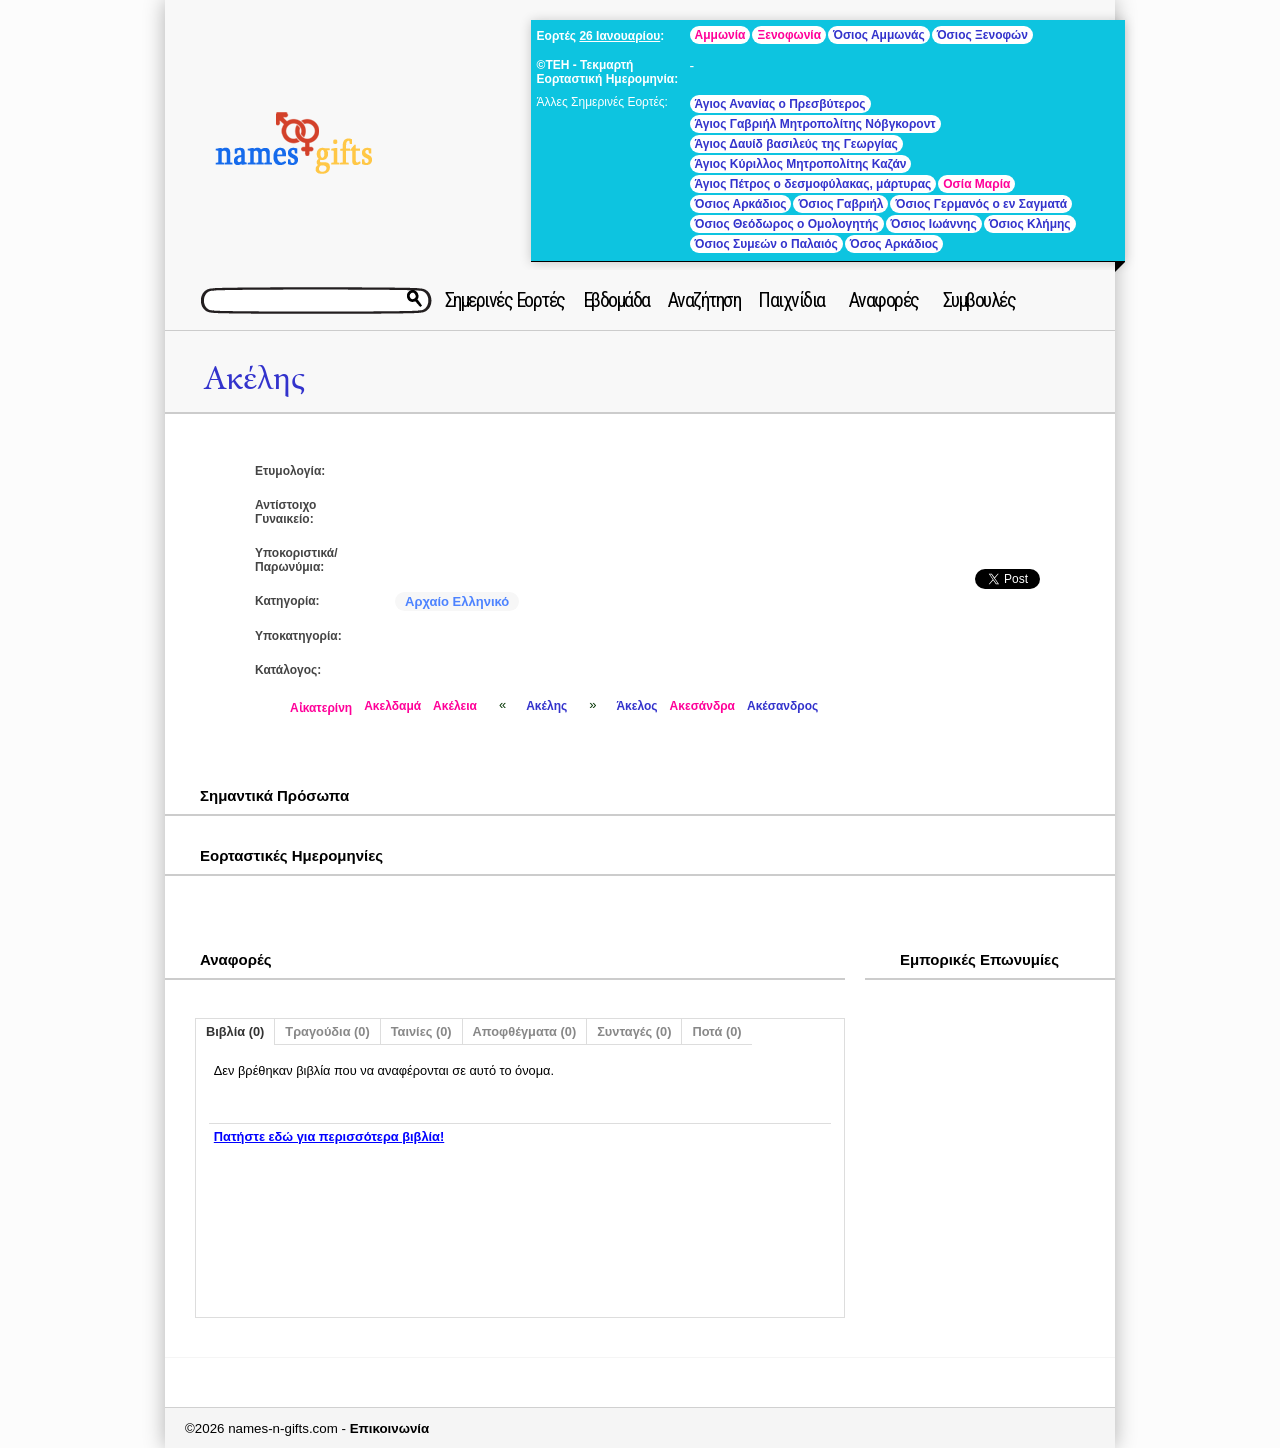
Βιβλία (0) (235, 1031)
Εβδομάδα (616, 300)
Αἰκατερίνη (321, 708)
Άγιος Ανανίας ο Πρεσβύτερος (780, 104)
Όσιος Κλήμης (1030, 224)
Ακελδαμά (392, 706)
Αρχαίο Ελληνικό (457, 601)
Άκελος (636, 706)
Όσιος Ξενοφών (982, 35)
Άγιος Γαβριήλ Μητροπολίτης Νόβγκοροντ (815, 124)
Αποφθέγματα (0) (525, 1031)
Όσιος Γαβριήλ (840, 204)
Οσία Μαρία (976, 184)
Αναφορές (884, 300)
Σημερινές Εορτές (505, 300)
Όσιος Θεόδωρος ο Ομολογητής (787, 224)
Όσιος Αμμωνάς (879, 35)
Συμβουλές (979, 300)
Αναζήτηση (704, 300)
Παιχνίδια (791, 300)
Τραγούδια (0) (327, 1031)
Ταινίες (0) (421, 1031)
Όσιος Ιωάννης (934, 224)
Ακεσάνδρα (702, 706)
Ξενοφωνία (789, 35)
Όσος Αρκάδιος (894, 244)
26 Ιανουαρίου (619, 36)
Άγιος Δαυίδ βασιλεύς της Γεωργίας (796, 144)
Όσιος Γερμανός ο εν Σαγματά (981, 204)
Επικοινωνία (390, 1428)
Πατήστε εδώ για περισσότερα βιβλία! (329, 1136)
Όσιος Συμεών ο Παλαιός (766, 244)
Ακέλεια (455, 706)
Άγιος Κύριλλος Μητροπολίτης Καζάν (801, 164)
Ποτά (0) (716, 1031)
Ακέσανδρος (782, 706)
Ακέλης (254, 378)
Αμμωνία (720, 35)
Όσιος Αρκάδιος (741, 204)
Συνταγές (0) (634, 1031)
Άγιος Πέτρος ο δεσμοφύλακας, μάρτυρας (813, 184)
